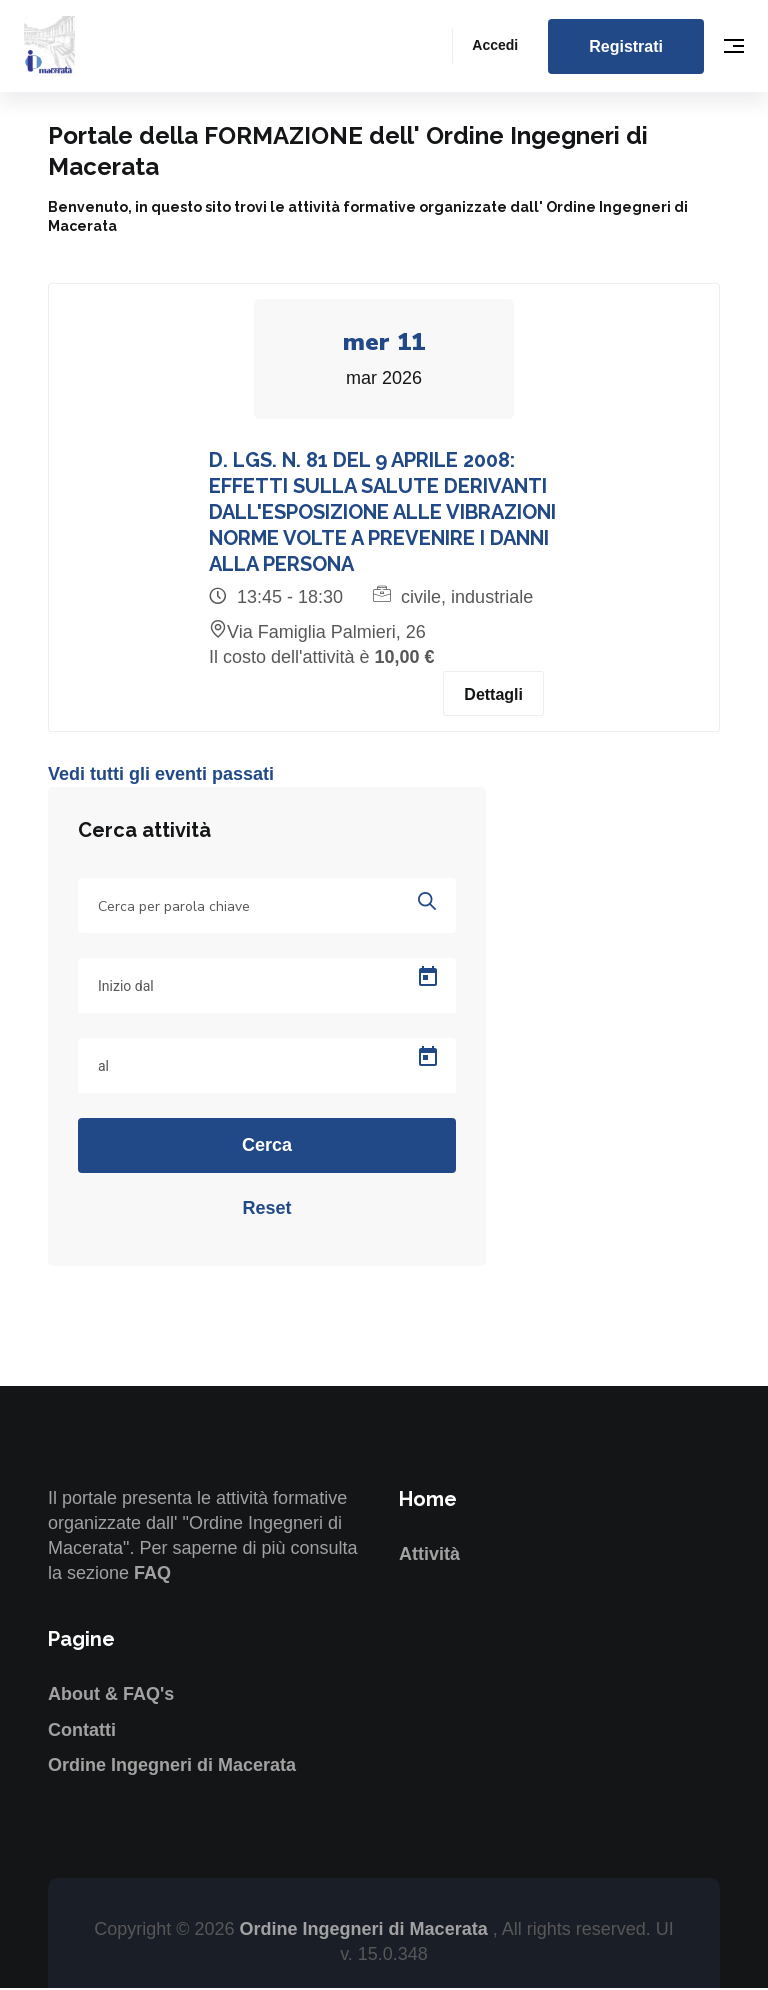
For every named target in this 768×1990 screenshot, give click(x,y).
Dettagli (493, 695)
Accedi (495, 45)
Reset (266, 1210)
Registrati (626, 46)
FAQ (152, 1575)
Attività (429, 1556)
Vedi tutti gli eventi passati (161, 775)
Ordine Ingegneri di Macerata (172, 1767)
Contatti (82, 1731)
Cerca (267, 1147)
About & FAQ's (111, 1696)
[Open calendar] (428, 979)
